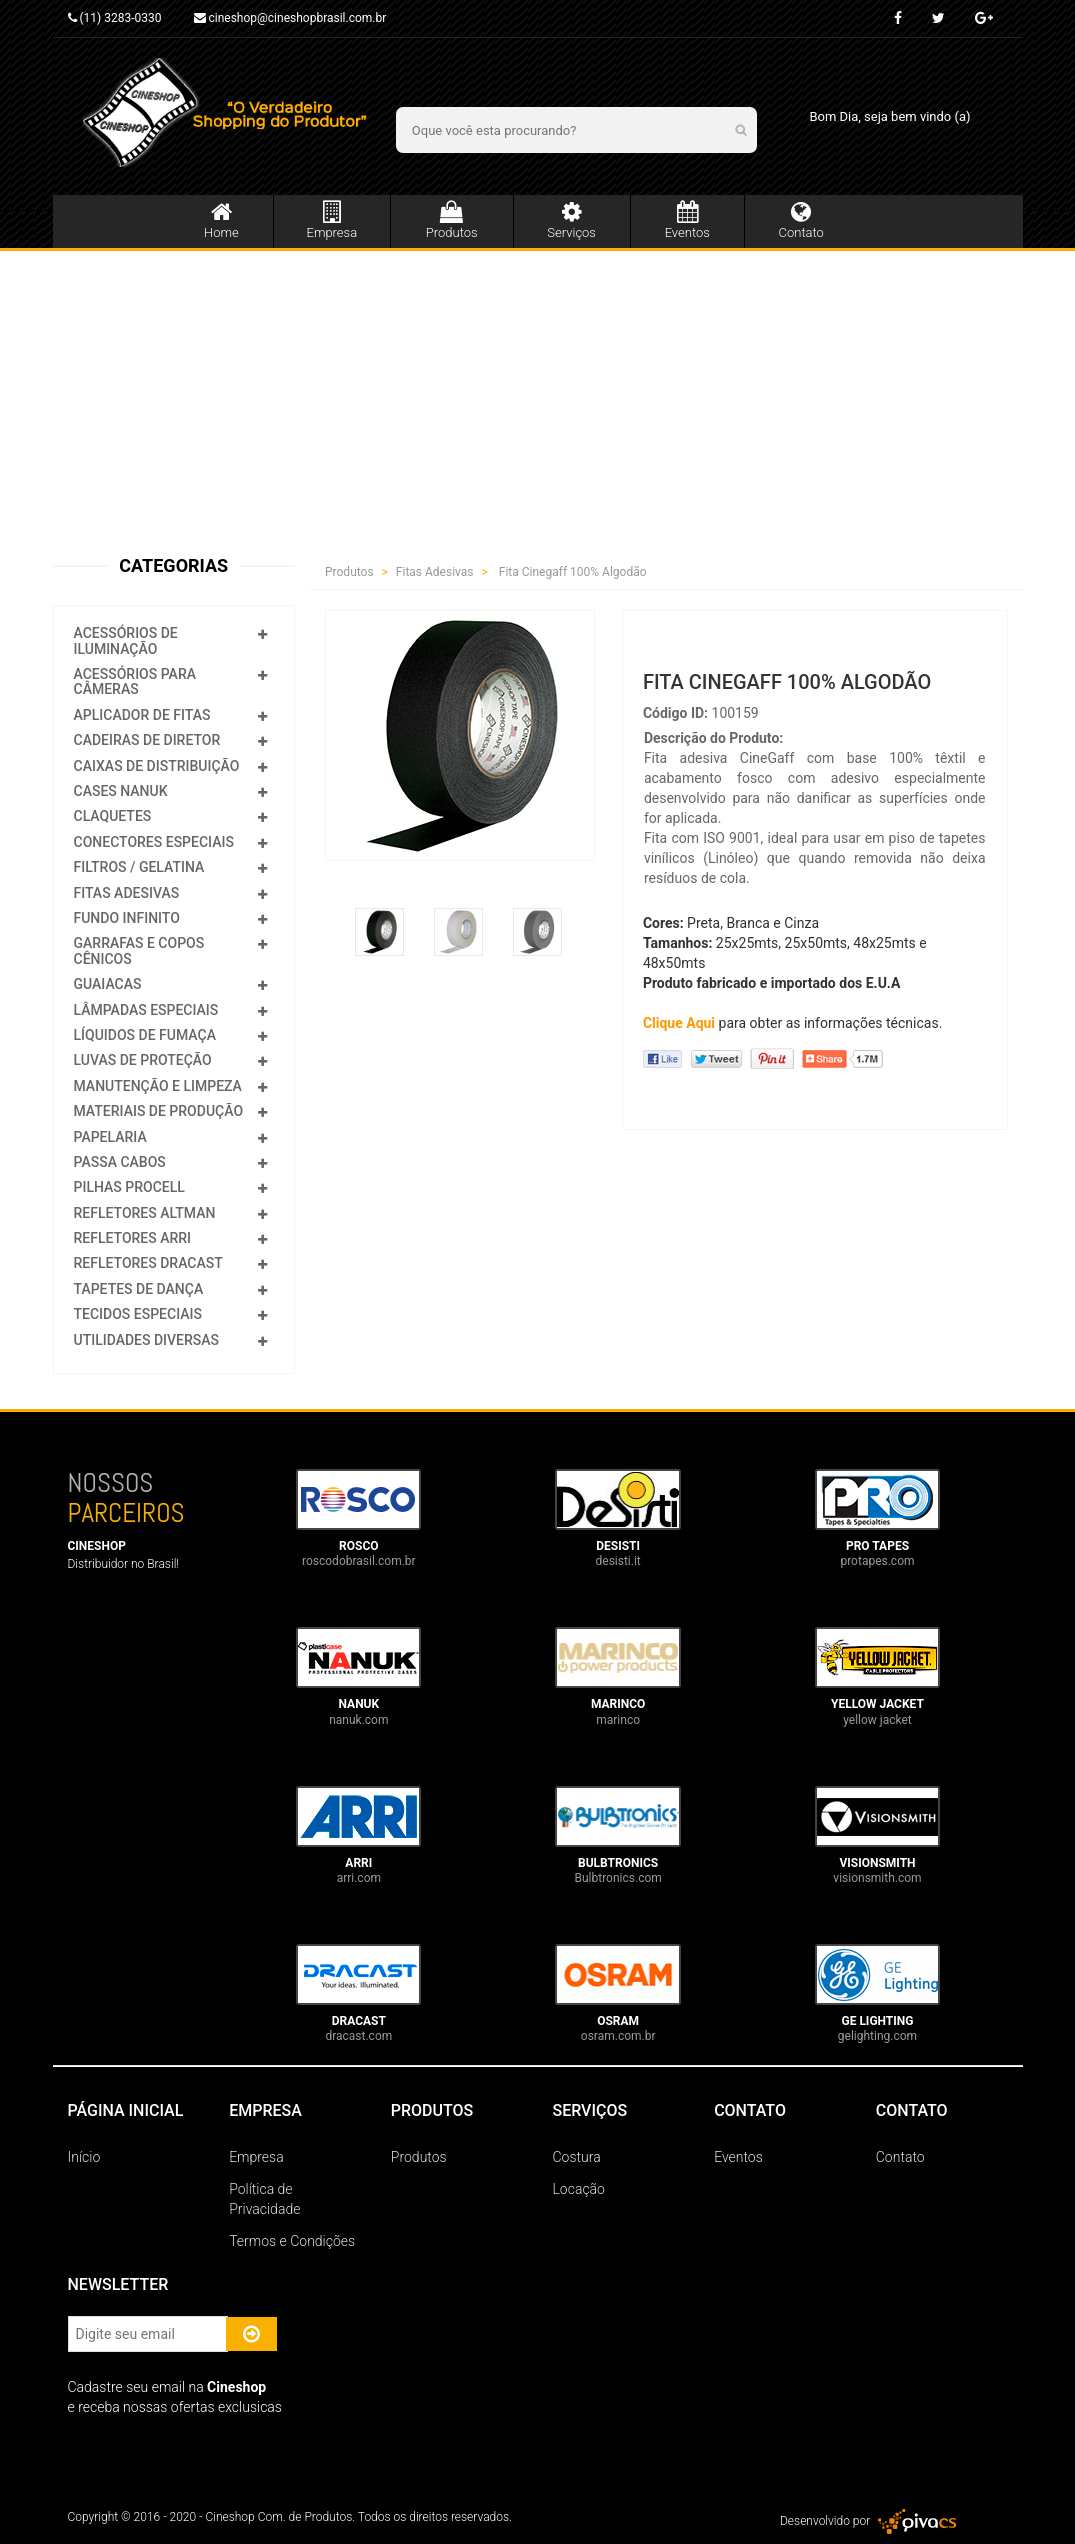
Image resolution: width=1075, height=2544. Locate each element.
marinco (618, 1720)
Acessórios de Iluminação (126, 640)
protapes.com (877, 1561)
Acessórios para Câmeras (135, 681)
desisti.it (618, 1561)
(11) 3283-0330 (115, 18)
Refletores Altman (145, 1213)
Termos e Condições (292, 2241)
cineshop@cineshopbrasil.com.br (290, 18)
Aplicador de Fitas (142, 715)
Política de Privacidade (264, 2199)
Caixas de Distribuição (157, 766)
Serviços (572, 220)
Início (84, 2157)
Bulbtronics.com (617, 1878)
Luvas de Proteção (143, 1060)
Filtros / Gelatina (139, 867)
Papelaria (110, 1137)
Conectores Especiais (154, 842)
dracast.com (358, 2036)
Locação (578, 2189)
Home (221, 220)
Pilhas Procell (129, 1187)
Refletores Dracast (148, 1263)
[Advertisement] (537, 401)
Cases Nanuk (121, 791)
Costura (576, 2157)
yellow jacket (877, 1720)
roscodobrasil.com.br (359, 1561)
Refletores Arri (133, 1238)
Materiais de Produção (159, 1111)
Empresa (332, 220)
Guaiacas (108, 984)
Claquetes (113, 816)
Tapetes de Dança (139, 1289)
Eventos (687, 220)
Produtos (452, 220)
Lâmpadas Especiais (146, 1010)
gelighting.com (877, 2036)
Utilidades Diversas (147, 1340)
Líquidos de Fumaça (145, 1035)
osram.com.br (618, 2036)
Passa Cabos (120, 1162)
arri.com (359, 1878)
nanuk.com (358, 1720)
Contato (801, 220)
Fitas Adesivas (127, 893)
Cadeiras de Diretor (147, 740)
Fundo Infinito (127, 918)
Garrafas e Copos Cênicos (139, 950)
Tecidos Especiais (138, 1314)
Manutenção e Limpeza (158, 1086)
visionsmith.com (877, 1878)
